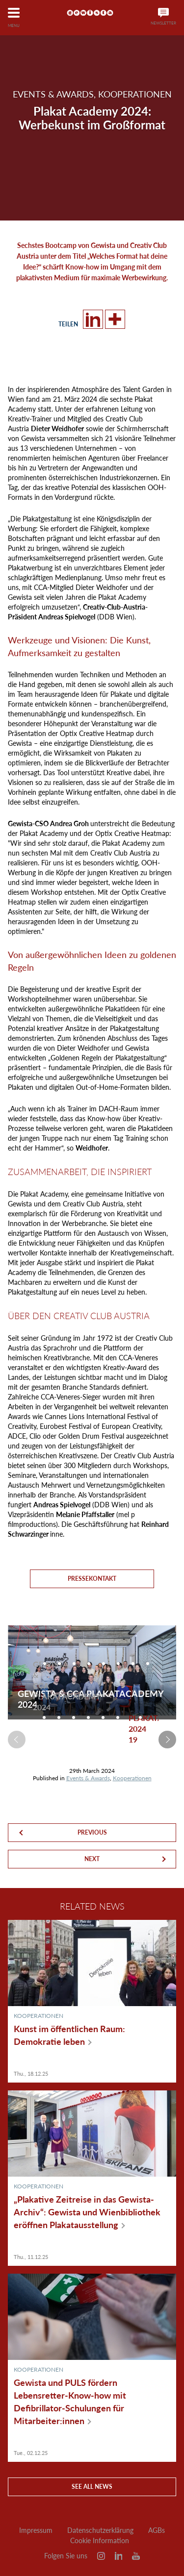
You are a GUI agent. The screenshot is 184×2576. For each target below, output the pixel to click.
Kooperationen (132, 1778)
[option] (33, 1686)
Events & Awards (88, 1778)
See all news (92, 2486)
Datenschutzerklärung (100, 2530)
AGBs (156, 2530)
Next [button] (167, 1739)
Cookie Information (99, 2541)
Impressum (36, 2530)
